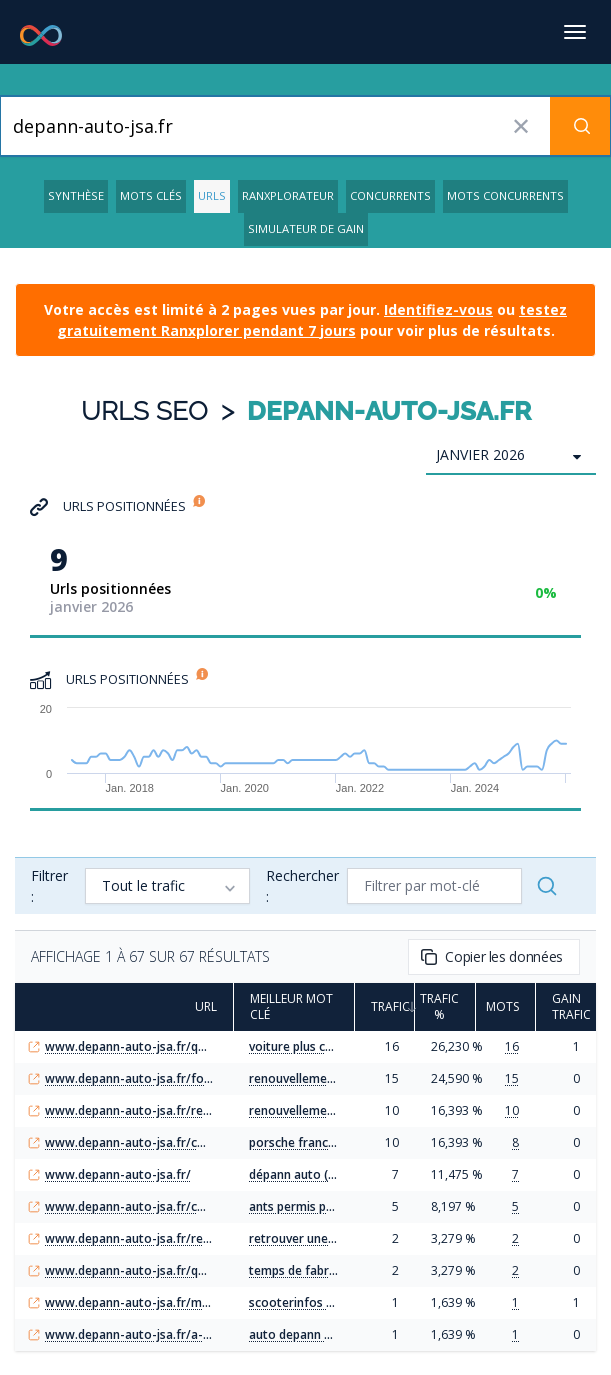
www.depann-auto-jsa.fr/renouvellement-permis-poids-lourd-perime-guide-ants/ (131, 1111)
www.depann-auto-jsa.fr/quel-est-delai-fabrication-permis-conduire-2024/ (131, 1271)
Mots (505, 1007)
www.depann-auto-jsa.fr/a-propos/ (131, 1335)
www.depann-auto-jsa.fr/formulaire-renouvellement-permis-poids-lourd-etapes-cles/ (131, 1079)
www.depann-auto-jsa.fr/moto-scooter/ (131, 1303)
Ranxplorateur (288, 195)
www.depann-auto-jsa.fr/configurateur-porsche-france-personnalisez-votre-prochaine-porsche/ (131, 1143)
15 (512, 1078)
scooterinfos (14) (298, 1302)
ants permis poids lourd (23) (328, 1206)
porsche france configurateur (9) (342, 1142)
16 (512, 1046)
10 (512, 1110)
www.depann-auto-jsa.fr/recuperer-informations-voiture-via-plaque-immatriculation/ (131, 1239)
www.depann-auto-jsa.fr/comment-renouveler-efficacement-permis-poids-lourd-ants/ (131, 1207)
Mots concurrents (505, 195)
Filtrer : (49, 886)
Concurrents (390, 195)
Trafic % (444, 1007)
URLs (212, 195)
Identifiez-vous (438, 309)
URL (198, 1007)
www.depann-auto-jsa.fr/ (118, 1175)
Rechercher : (302, 886)
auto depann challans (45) (322, 1334)
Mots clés (151, 195)
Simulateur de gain (306, 228)
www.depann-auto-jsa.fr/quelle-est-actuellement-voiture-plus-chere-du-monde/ (131, 1047)
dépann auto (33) (297, 1174)
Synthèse (76, 195)
